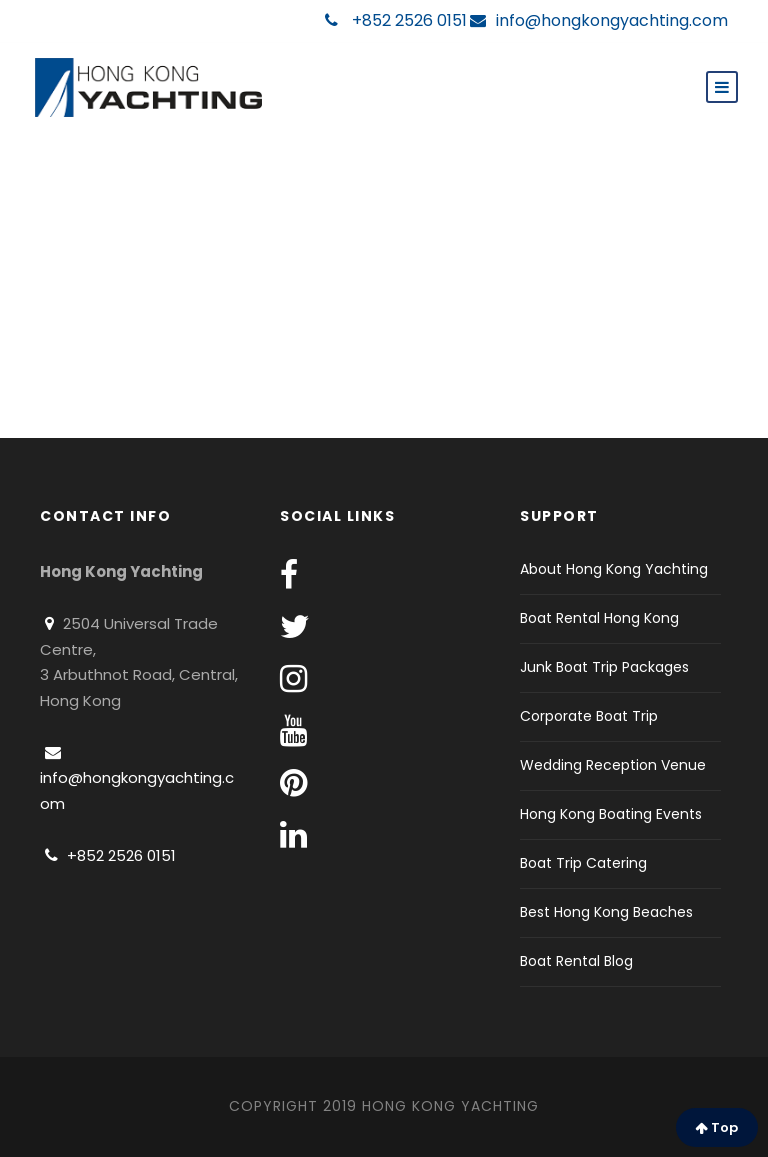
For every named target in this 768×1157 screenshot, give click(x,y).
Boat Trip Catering (583, 863)
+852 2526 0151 (396, 20)
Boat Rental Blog (576, 961)
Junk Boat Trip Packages (604, 667)
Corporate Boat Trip (589, 716)
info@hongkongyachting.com (599, 20)
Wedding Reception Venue (613, 765)
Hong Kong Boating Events (611, 814)
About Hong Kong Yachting (614, 569)
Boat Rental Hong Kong (599, 618)
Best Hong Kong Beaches (606, 912)
